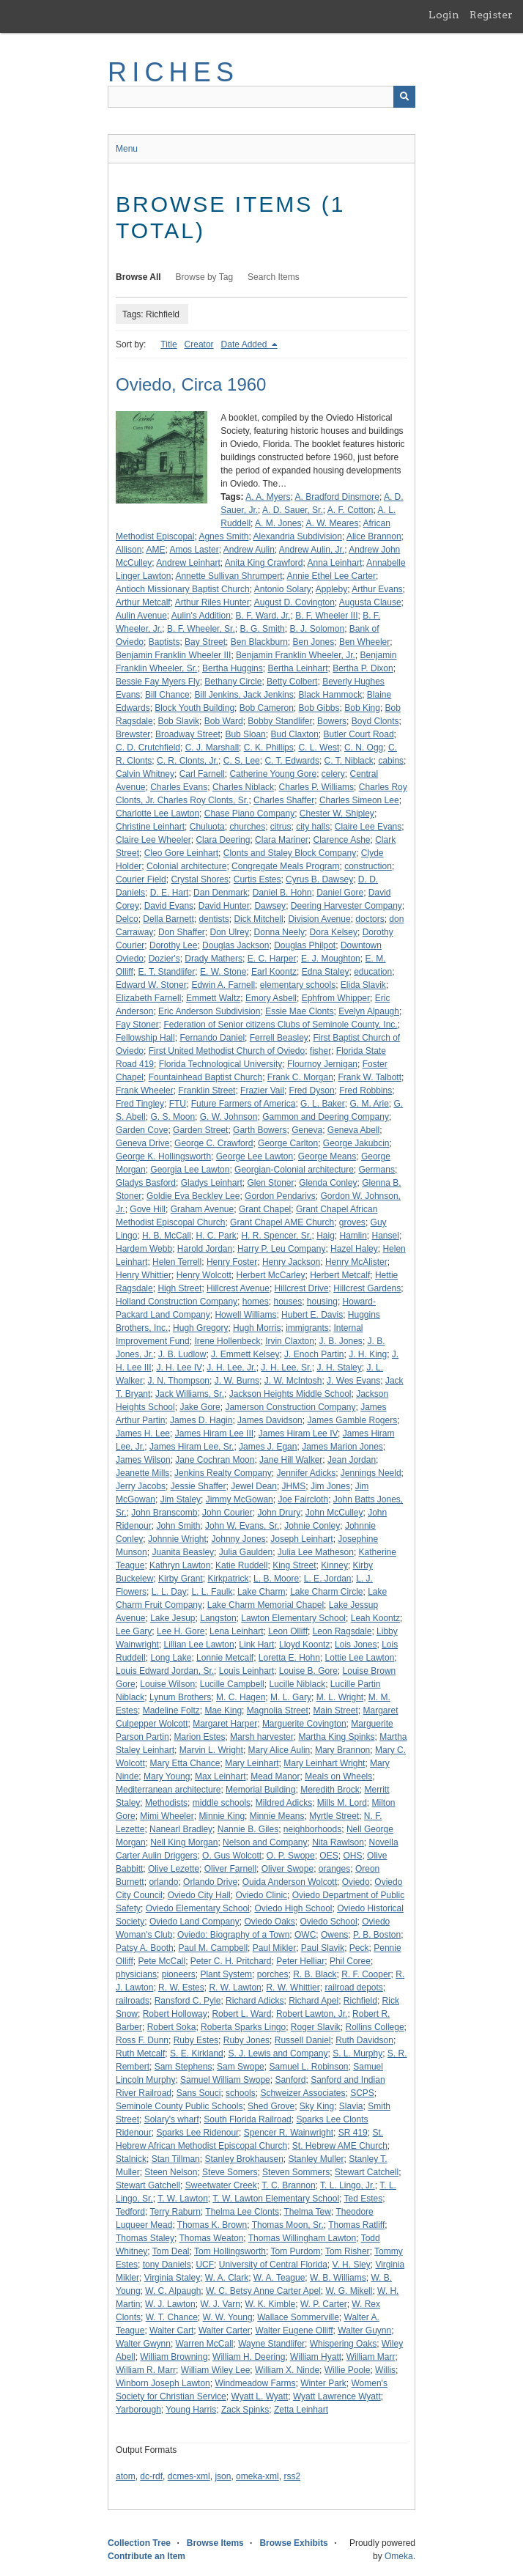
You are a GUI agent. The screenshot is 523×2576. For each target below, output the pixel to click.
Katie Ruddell (241, 1565)
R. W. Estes (181, 1987)
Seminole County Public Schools (179, 2106)
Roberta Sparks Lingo (243, 2027)
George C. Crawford (213, 1143)
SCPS (362, 2093)
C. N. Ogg (363, 747)
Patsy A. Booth (145, 1948)
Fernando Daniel (212, 1038)
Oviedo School (328, 1921)
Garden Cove (142, 1130)
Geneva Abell (353, 1130)
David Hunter (224, 906)
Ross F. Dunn (142, 2040)
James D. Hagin (201, 1420)
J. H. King (368, 1354)
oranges (334, 1869)
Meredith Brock (330, 1790)
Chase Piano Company (249, 813)
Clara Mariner (281, 840)
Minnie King (222, 1816)
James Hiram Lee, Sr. (191, 1447)
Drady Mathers (213, 958)
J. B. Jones (341, 1341)
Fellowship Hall (145, 1038)
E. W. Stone (223, 972)
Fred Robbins (365, 1090)
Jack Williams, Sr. (189, 1394)
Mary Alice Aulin (279, 1750)
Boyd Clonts (375, 721)
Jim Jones (330, 1486)
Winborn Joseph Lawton (163, 2383)
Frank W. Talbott (369, 1077)
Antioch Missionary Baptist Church (183, 589)
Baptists (164, 642)
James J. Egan (268, 1447)
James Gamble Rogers (352, 1420)
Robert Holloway (175, 2014)
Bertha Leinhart (297, 668)
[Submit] (404, 97)
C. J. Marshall (212, 747)
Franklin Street (206, 1090)
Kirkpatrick (227, 1578)
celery (333, 774)
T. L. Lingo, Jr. (347, 2185)
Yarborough (138, 2410)
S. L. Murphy (357, 2053)
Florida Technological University (221, 1064)
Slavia (351, 2106)
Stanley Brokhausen (243, 2159)
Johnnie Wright (177, 1539)
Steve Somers (229, 2172)
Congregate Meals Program (285, 866)
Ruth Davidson (364, 2040)
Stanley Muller (316, 2159)
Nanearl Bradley (180, 1829)
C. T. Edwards (291, 761)
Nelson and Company (265, 1842)
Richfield (360, 2001)
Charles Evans (178, 787)
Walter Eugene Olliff (294, 2330)
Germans (377, 1170)
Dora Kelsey (333, 932)
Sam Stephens (183, 2067)
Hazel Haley (354, 1249)
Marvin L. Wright (211, 1750)
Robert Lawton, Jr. (311, 2014)
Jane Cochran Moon (214, 1460)
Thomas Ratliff (356, 2225)
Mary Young (167, 1776)
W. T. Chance (172, 2317)
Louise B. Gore (308, 1671)
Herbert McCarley (271, 1275)
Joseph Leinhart (301, 1539)
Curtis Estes (257, 879)
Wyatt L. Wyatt (259, 2396)
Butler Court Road (359, 734)
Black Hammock (330, 695)
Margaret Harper (225, 1724)
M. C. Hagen (240, 1697)
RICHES (173, 72)
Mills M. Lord (342, 1803)
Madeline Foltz (171, 1710)
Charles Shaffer (283, 800)
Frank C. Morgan (300, 1077)
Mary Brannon (342, 1750)
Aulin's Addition (201, 615)
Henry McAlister (356, 1262)
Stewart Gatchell (148, 2185)
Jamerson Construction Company (290, 1407)
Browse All (138, 277)
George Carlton (288, 1143)
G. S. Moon (172, 1117)
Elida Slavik (363, 985)
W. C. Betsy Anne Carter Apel (263, 2291)
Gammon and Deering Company (325, 1117)
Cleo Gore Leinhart (181, 853)
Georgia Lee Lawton (189, 1170)
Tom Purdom (295, 2251)
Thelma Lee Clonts (242, 2212)
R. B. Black (314, 1974)
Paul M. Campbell (213, 1948)
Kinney (334, 1565)
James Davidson (270, 1420)
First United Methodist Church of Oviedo (227, 1051)
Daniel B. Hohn (282, 892)
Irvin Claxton (289, 1341)
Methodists (166, 1803)
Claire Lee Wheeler (153, 840)
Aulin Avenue (141, 615)
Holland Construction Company (176, 1301)
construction (368, 866)
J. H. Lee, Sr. (286, 1367)
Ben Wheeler (364, 642)
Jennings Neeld (371, 1473)
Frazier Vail (262, 1090)
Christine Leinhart (150, 827)
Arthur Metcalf (143, 602)
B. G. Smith (262, 629)
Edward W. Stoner (151, 985)
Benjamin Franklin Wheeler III (173, 655)
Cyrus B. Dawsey (319, 879)
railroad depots (353, 1987)
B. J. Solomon (316, 629)
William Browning (173, 2357)
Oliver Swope (288, 1869)
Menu (127, 149)
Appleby (331, 589)
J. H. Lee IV (178, 1367)
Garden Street (200, 1130)
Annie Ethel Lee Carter (331, 576)
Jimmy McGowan (239, 1499)
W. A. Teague (279, 2278)
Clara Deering (223, 840)
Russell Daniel (303, 2040)
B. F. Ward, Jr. (263, 615)
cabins (391, 761)
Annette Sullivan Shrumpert (228, 576)
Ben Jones (313, 642)
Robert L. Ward (241, 2014)
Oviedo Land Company (194, 1921)
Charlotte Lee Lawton (157, 813)
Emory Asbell (271, 998)
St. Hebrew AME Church (339, 2146)
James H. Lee (143, 1433)
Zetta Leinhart (301, 2410)
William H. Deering (248, 2357)
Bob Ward (223, 721)
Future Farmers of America (243, 1104)
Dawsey (270, 906)
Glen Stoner (270, 1183)
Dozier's (164, 958)
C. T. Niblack (349, 761)
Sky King (317, 2106)
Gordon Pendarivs (280, 1196)
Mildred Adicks (284, 1803)
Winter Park (323, 2383)
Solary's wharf (171, 2119)
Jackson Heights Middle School (290, 1394)
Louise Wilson (167, 1684)
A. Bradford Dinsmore (337, 497)
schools (241, 2093)
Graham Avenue (202, 1209)
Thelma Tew (306, 2212)
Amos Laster (193, 550)
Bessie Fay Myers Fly (158, 681)
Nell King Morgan (184, 1842)
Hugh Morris (257, 1328)
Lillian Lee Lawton (199, 1644)
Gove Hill (148, 1209)
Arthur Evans (377, 589)
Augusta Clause (370, 602)
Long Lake (170, 1658)
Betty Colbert (292, 681)
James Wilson (143, 1460)
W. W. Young (228, 2317)
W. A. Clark (226, 2278)
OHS (352, 1855)
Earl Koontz (274, 972)
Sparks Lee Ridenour (197, 2132)
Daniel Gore (339, 892)
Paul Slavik (322, 1948)
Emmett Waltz (213, 998)
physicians (136, 1974)
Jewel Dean (254, 1486)
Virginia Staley (172, 2278)
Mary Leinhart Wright (324, 1763)
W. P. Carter (323, 2304)
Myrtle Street (334, 1816)
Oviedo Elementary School (198, 1908)
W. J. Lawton (170, 2304)
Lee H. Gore (180, 1631)
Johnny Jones (239, 1539)
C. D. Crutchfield (148, 747)
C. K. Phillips (269, 747)
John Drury (278, 1512)
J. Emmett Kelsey (245, 1354)
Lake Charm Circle (326, 1592)
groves (352, 1222)
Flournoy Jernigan (322, 1064)
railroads (132, 2001)
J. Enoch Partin (314, 1354)
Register (491, 15)
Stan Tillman (176, 2159)
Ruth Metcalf (140, 2053)
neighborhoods (312, 1829)
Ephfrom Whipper (336, 998)
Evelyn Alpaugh (368, 1011)
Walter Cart (171, 2330)
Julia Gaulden (245, 1552)
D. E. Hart (169, 892)
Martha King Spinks (336, 1737)
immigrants (307, 1328)
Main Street (336, 1710)
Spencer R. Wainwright (288, 2132)
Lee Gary (134, 1631)
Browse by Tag (205, 277)
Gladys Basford (146, 1183)
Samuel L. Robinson (308, 2067)
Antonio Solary (282, 589)
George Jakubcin (356, 1143)
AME (155, 550)
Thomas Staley (145, 2238)
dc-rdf (151, 2476)
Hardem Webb (144, 1249)
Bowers (331, 721)
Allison (128, 550)
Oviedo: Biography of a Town (233, 1935)
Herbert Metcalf (340, 1275)
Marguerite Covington (304, 1724)
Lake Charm (261, 1592)
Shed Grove (271, 2106)
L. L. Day (169, 1592)
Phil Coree (350, 1961)
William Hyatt (315, 2357)
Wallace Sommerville (298, 2317)
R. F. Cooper (365, 1974)
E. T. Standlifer (166, 972)
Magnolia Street (277, 1710)
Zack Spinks (245, 2410)
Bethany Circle (233, 681)
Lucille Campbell (232, 1684)
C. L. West (318, 747)
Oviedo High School (293, 1908)
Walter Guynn (364, 2330)
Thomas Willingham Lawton (302, 2238)
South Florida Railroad (247, 2119)
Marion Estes (199, 1737)
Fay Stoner (137, 1024)
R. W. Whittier (292, 1987)
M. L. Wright (339, 1697)
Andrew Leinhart (188, 563)
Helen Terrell (176, 1262)
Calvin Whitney (145, 774)
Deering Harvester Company (346, 906)
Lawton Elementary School (293, 1618)
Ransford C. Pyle (188, 2001)
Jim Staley (180, 1499)
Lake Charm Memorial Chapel (265, 1605)
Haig (325, 1235)
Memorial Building (260, 1790)
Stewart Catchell (366, 2172)
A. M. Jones (278, 523)
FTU (177, 1104)
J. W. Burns (237, 1381)
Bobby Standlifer (280, 721)
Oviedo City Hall (199, 1895)
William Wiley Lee (216, 2370)
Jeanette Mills (142, 1473)
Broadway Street (187, 734)
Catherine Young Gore (272, 774)
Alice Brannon (373, 536)
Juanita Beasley (183, 1552)
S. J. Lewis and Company (277, 2053)
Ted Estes (363, 2198)
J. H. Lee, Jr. (231, 1367)
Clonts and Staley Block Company (289, 853)
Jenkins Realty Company (223, 1473)
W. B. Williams (338, 2278)
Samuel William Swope (225, 2080)
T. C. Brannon (288, 2185)
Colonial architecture (186, 866)
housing (322, 1301)
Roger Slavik (316, 2027)
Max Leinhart (220, 1776)
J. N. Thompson (178, 1381)
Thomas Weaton (211, 2238)
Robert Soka (171, 2027)
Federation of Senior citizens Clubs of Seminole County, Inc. (280, 1024)
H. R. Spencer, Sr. (276, 1235)
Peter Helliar (300, 1961)
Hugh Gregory (200, 1328)
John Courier (227, 1512)
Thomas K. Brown (212, 2225)
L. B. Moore (276, 1578)
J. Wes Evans (353, 1381)
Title (168, 344)
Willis (385, 2370)
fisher (320, 1051)
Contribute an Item (146, 2556)
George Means (327, 1156)
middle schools (222, 1803)
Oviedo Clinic (261, 1895)
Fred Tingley (140, 1104)
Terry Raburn (174, 2212)
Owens (334, 1935)
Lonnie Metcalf (224, 1658)
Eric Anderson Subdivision (209, 1011)
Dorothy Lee (173, 945)
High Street (179, 1288)
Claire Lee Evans (368, 827)
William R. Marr (146, 2370)
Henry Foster (232, 1262)
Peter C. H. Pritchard (231, 1961)
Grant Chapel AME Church (282, 1222)
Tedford (130, 2212)
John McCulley (334, 1512)
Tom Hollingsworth (230, 2251)
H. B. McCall (166, 1235)
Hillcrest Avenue (238, 1288)
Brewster (133, 734)
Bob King (362, 708)
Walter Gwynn (143, 2344)
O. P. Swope (291, 1855)
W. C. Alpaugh (173, 2291)
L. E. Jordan (328, 1578)
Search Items (274, 277)
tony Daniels (167, 2264)
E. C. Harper (272, 958)
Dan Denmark (220, 892)
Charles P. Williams (316, 787)
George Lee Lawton (254, 1156)
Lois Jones (356, 1644)
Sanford (290, 2080)
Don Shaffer (181, 932)
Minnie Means (277, 1816)
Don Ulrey (229, 932)
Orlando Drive (210, 1882)
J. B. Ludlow (182, 1354)
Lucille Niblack (297, 1684)
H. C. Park (216, 1235)
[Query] (261, 97)
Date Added (245, 344)
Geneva (307, 1130)
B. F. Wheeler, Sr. (201, 629)
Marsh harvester (262, 1737)
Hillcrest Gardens (367, 1288)
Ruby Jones (246, 2040)
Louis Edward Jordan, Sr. (165, 1671)
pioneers (179, 1974)
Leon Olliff (288, 1631)
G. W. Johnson (229, 1117)
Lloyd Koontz (304, 1644)
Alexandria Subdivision (297, 536)
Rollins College (375, 2027)
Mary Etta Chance (184, 1763)
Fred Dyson (312, 1090)
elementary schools (297, 985)
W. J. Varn (220, 2304)
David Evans (168, 906)
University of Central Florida (273, 2264)
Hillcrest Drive (302, 1288)
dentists (214, 919)
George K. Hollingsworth (163, 1156)
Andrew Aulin (249, 550)
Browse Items (215, 2543)
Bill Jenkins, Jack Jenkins (243, 695)
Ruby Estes (196, 2040)
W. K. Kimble (270, 2304)
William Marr (371, 2357)
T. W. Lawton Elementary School (275, 2198)
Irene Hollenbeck (227, 1341)
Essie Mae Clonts (299, 1011)
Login (444, 15)
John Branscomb (164, 1512)
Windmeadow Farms (255, 2383)
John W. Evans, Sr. (242, 1526)
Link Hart (256, 1644)
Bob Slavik (178, 721)
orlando (163, 1882)
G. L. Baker (322, 1104)
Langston (218, 1618)
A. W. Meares (331, 523)
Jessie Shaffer (198, 1486)
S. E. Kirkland (196, 2053)
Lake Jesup (172, 1618)
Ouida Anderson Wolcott (289, 1882)
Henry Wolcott (204, 1275)
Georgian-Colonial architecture (294, 1170)
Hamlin (353, 1235)
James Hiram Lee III (214, 1433)
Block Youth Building (194, 708)
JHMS (294, 1486)
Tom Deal (171, 2251)
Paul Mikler (274, 1948)
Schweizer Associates (302, 2093)
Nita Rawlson (338, 1842)
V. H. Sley (351, 2264)
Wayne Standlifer (271, 2344)
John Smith (178, 1526)
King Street (294, 1565)
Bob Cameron (267, 708)
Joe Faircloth (303, 1499)
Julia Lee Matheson (316, 1552)
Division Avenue (319, 919)
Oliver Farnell (230, 1869)
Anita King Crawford (264, 563)
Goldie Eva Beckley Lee (193, 1196)
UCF (205, 2264)
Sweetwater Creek (221, 2185)
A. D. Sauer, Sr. (292, 510)
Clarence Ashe (341, 840)
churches (247, 827)
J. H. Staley (338, 1367)
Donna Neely (279, 932)
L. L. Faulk (211, 1592)
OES (328, 1855)
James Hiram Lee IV (298, 1433)
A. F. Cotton (350, 510)
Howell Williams (245, 1315)
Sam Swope (240, 2067)
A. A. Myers (267, 497)
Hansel (385, 1235)
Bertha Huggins (232, 668)
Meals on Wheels (338, 1776)
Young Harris (191, 2410)
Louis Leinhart (246, 1671)
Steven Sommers (296, 2172)
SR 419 (353, 2132)
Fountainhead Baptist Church (205, 1077)
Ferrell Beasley (279, 1038)
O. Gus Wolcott (232, 1855)
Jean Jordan (351, 1460)
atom (126, 2476)
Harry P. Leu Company (281, 1249)
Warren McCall (205, 2344)
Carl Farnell (202, 774)
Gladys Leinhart (211, 1183)
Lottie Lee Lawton (360, 1658)
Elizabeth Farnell (148, 998)
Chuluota (207, 827)
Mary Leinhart (251, 1763)
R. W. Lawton (235, 1987)
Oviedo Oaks (269, 1921)
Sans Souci (199, 2093)
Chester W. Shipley (337, 813)
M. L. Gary (290, 1697)
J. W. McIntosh (293, 1381)
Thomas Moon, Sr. (288, 2225)
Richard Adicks (254, 2001)
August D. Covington (294, 602)
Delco (127, 919)
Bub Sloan (245, 734)
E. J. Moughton (330, 958)
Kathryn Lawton (179, 1565)
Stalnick (131, 2159)
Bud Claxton (294, 734)
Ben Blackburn (259, 642)
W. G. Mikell (348, 2291)
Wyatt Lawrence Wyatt (337, 2396)
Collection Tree (139, 2543)
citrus (281, 827)
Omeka (399, 2556)
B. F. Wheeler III (326, 615)
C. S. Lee (241, 761)
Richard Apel (313, 2001)
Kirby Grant (180, 1578)
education (373, 972)
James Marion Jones (342, 1447)
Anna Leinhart (335, 563)
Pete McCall (161, 1961)
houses (287, 1301)
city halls (313, 827)
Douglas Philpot (304, 945)
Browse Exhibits (293, 2543)
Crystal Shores (200, 879)
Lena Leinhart (236, 1631)
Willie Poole (347, 2370)
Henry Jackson (291, 1262)
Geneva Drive (142, 1143)
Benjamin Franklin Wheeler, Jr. (295, 655)
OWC (305, 1935)
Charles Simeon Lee (359, 800)
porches (273, 1974)
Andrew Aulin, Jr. (311, 550)
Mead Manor (275, 1776)
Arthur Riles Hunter (212, 602)
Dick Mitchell (258, 919)
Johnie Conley (312, 1526)
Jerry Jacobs (141, 1486)
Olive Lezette (173, 1869)
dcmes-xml (189, 2476)
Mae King (223, 1710)
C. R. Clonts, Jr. (187, 761)
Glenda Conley (328, 1183)
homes (255, 1301)
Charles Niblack (243, 787)
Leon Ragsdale (342, 1631)
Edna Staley (325, 972)
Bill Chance (167, 695)
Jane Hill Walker (290, 1460)
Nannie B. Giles (248, 1829)
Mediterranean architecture (168, 1790)
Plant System (226, 1974)
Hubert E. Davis (312, 1315)
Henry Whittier (143, 1275)
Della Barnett (168, 919)
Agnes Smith (223, 536)
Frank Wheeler (145, 1090)
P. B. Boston (377, 1935)
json (223, 2476)
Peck (359, 1948)
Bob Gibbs (319, 708)
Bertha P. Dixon (363, 668)
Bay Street (205, 642)
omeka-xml (257, 2476)
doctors (369, 919)
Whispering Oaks (343, 2344)
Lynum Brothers (180, 1697)
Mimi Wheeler (166, 1816)
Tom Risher (347, 2251)
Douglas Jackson (235, 945)
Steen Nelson (170, 2172)
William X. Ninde (287, 2370)
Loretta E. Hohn (289, 1658)
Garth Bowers (259, 1130)
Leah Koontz (375, 1618)
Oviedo (356, 1882)
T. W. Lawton (182, 2198)
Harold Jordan (204, 1249)
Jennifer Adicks (305, 1473)
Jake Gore (199, 1407)
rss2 (291, 2476)
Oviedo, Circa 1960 (191, 384)
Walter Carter (225, 2330)
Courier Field (141, 879)
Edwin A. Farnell (223, 985)
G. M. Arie (368, 1104)
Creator (199, 344)
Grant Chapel (265, 1209)
